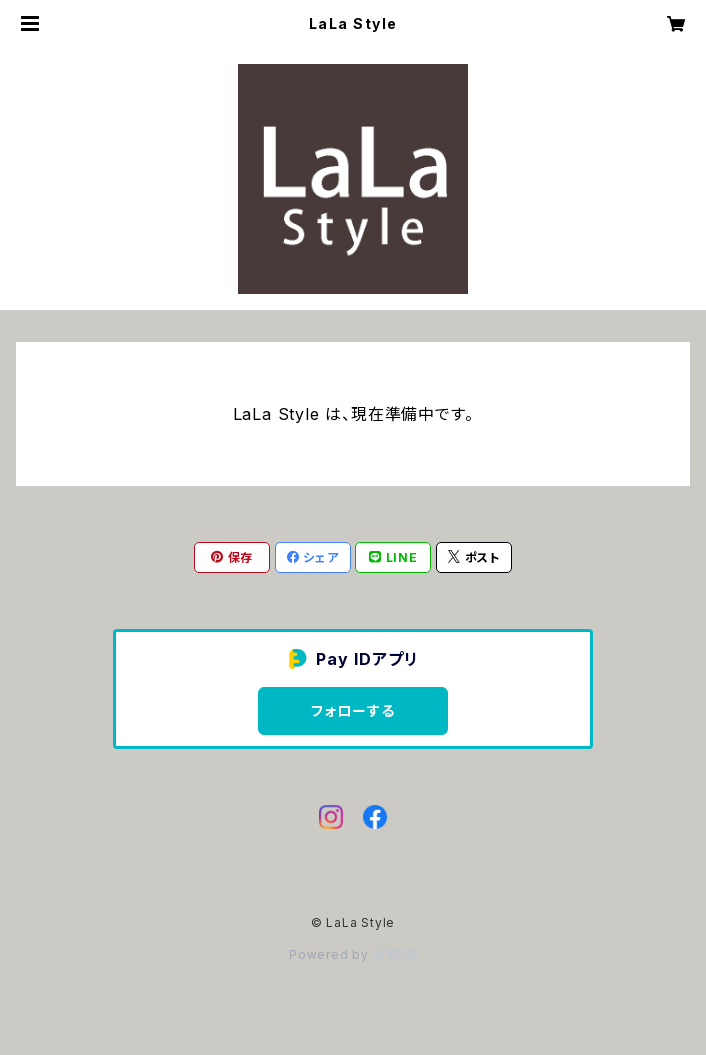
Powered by (353, 954)
